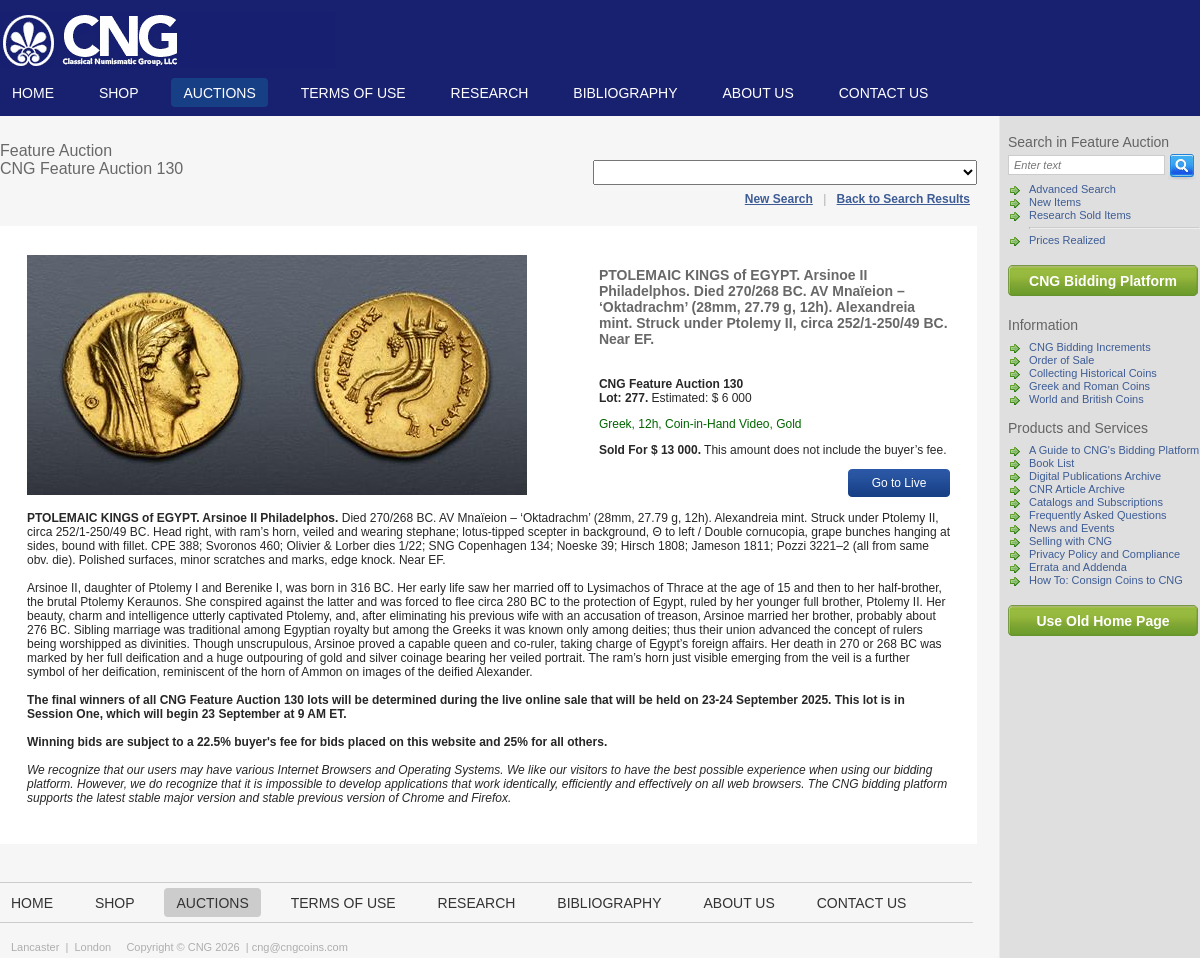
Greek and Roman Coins (1089, 386)
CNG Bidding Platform (1103, 281)
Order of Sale (1061, 360)
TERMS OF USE (353, 93)
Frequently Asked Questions (1098, 515)
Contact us (884, 93)
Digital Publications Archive (1095, 476)
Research (490, 93)
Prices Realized (1067, 240)
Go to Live (899, 483)
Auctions (219, 93)
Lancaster (35, 947)
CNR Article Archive (1077, 489)
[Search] (1086, 165)
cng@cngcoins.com (300, 947)
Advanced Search (1072, 189)
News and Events (1072, 528)
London (92, 947)
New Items (1055, 202)
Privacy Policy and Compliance (1104, 554)
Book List (1051, 463)
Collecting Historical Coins (1093, 373)
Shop (119, 93)
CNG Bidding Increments (1090, 347)
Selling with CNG (1070, 541)
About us (757, 93)
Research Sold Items (1080, 215)
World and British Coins (1086, 399)
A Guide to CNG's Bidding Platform (1114, 450)
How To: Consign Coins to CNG (1106, 580)
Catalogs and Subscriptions (1096, 502)
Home (33, 93)
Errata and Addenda (1078, 567)
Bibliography (625, 93)
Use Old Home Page (1102, 621)
